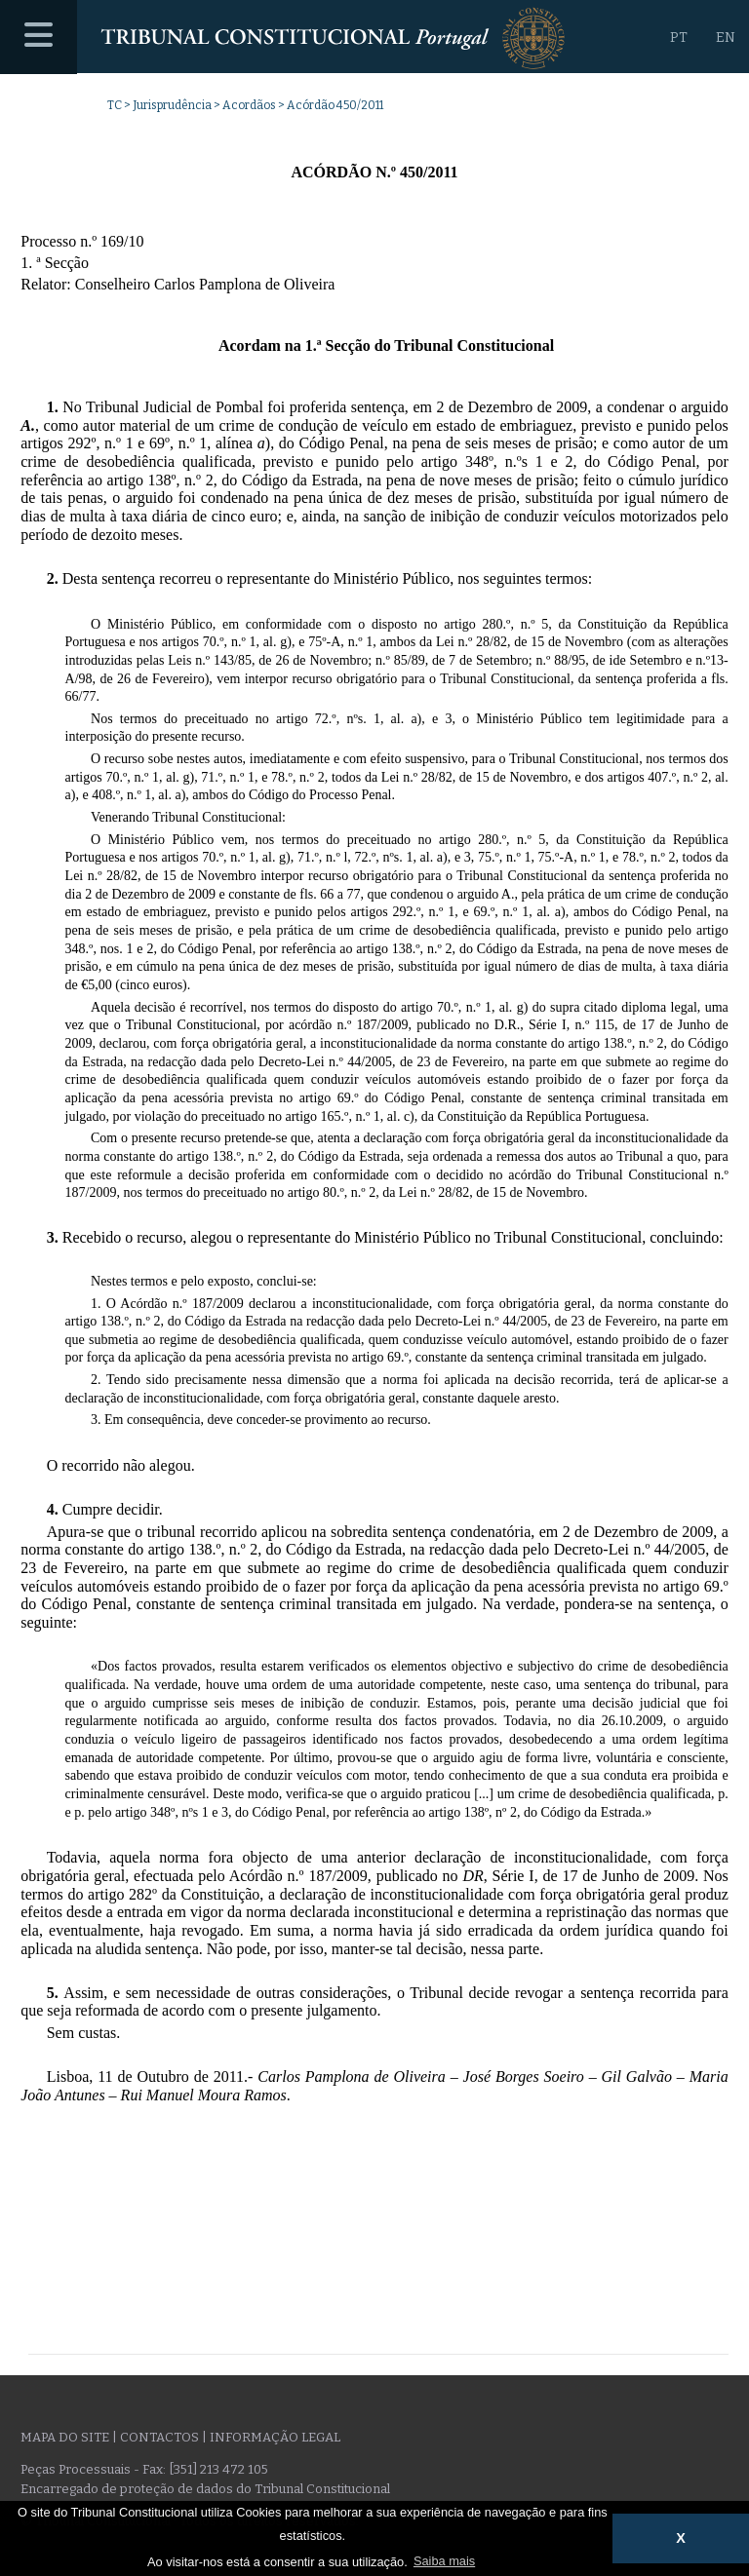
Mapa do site (64, 2437)
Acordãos (249, 105)
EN (725, 37)
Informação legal (275, 2437)
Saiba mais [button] (444, 2561)
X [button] (681, 2538)
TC (114, 105)
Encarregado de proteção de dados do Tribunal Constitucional (205, 2488)
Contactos (159, 2437)
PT (679, 37)
